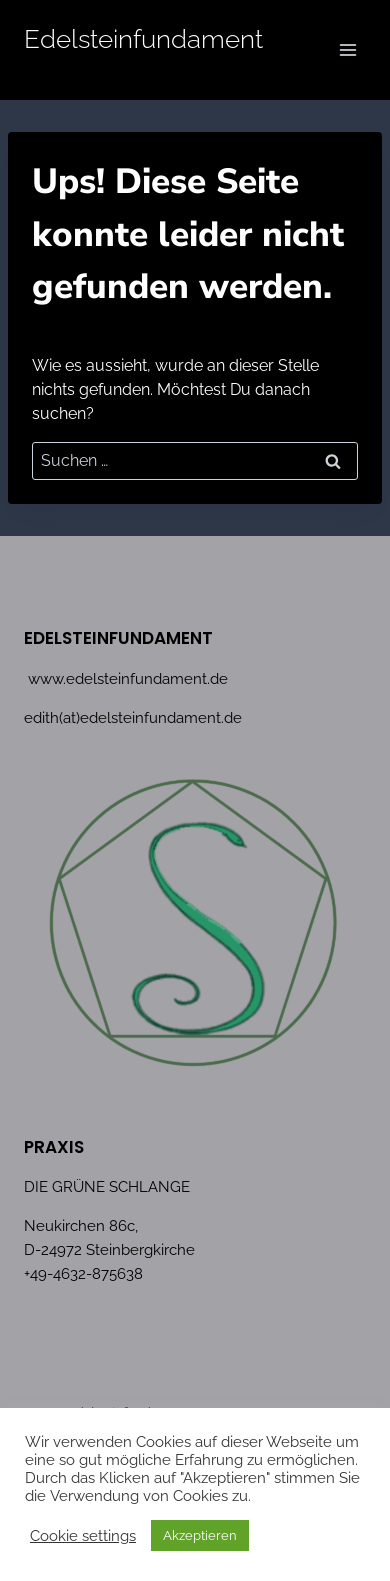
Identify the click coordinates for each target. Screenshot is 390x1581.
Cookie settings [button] (83, 1535)
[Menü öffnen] (347, 49)
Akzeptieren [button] (200, 1535)
